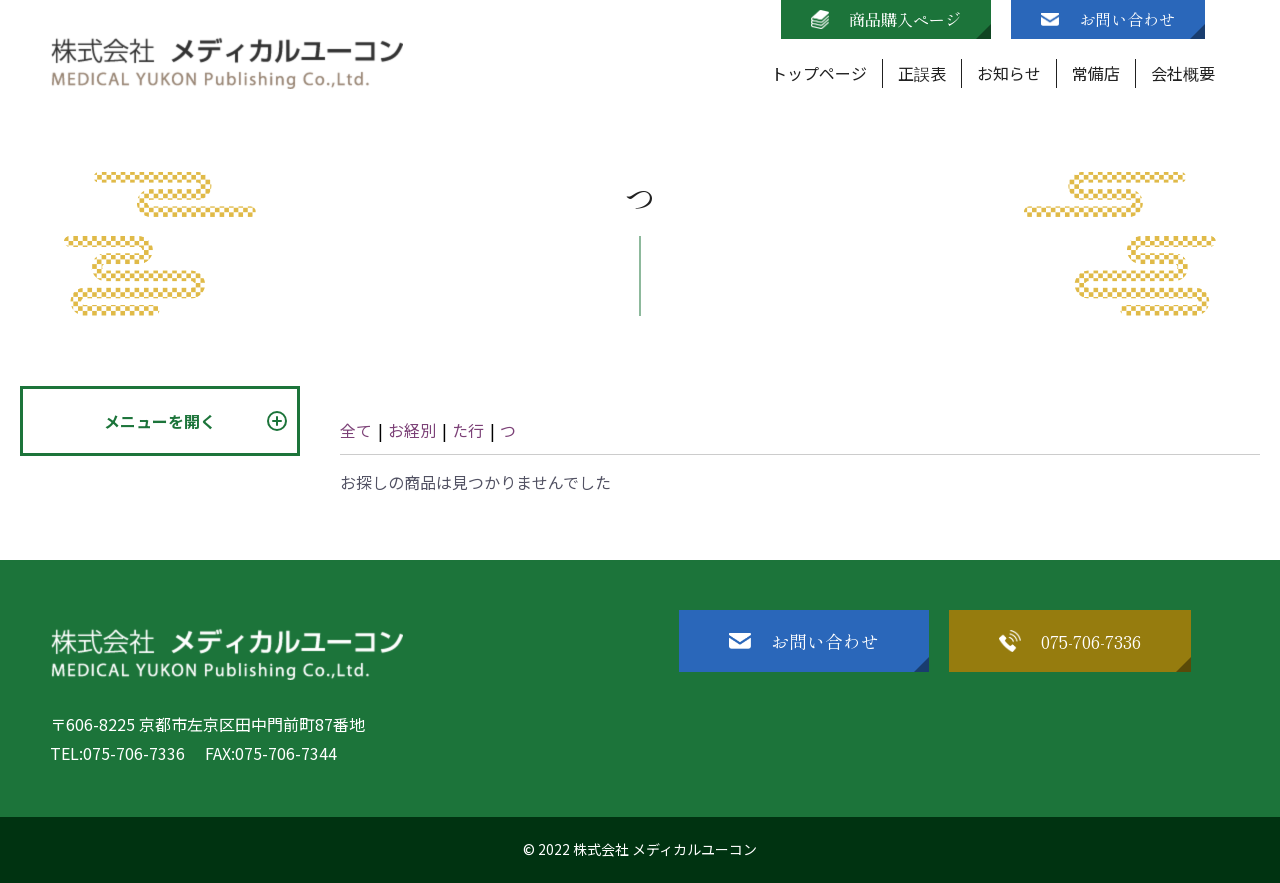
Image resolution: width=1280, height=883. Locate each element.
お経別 (412, 430)
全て (356, 430)
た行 (468, 430)
